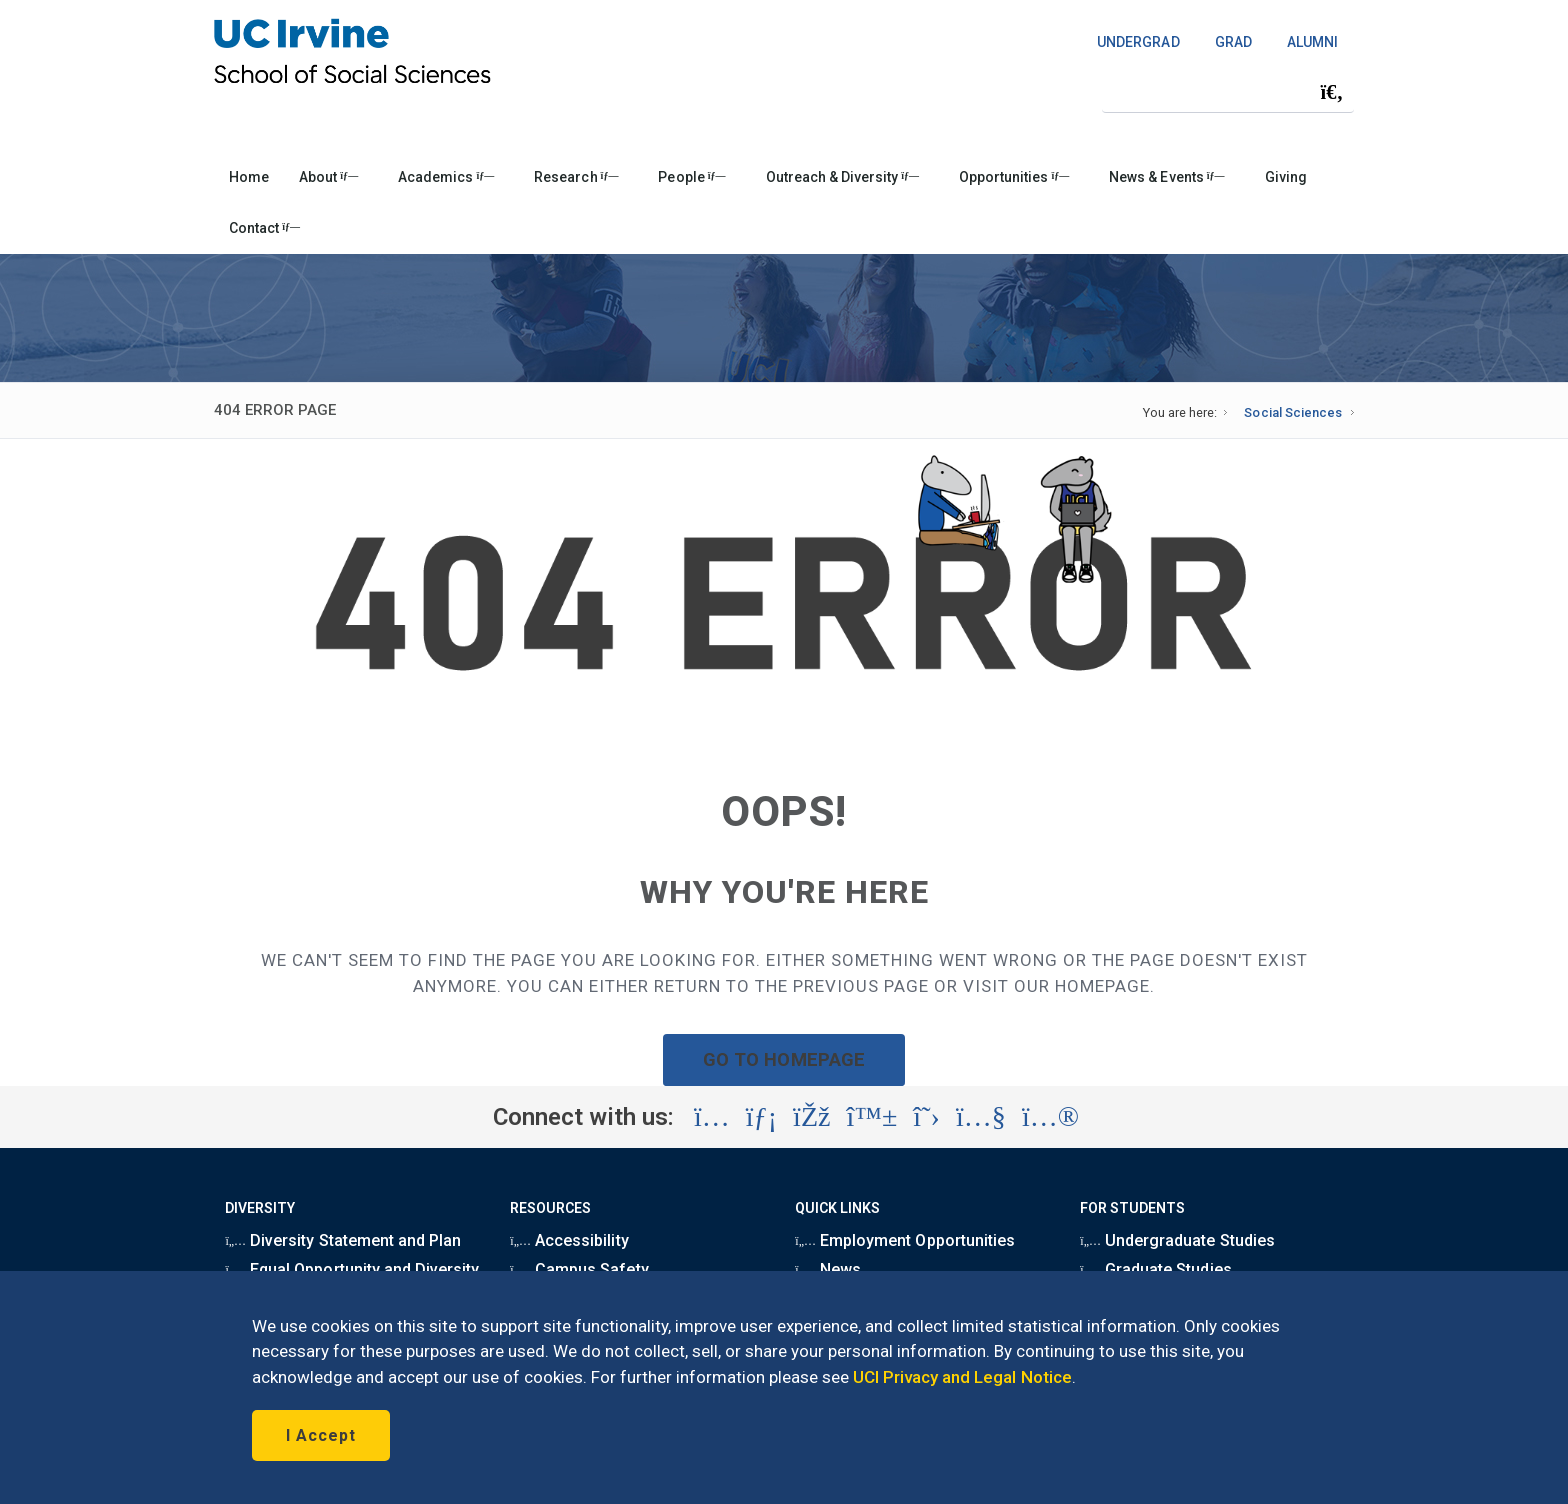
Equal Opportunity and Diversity (352, 1269)
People (691, 177)
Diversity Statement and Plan (343, 1240)
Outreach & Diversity (842, 177)
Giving (1286, 177)
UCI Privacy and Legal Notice (962, 1377)
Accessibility (569, 1240)
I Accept (321, 1435)
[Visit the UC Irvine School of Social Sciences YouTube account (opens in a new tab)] (981, 1117)
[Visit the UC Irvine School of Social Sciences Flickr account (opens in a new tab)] (1050, 1117)
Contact (264, 228)
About (328, 177)
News (828, 1269)
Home (249, 177)
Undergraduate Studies (1177, 1240)
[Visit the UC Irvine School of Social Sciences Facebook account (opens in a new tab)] (811, 1117)
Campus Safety (579, 1269)
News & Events (1166, 177)
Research (576, 177)
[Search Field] (1228, 91)
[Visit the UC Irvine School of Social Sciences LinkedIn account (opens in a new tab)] (761, 1117)
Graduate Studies (1155, 1269)
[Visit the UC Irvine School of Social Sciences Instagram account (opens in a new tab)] (712, 1117)
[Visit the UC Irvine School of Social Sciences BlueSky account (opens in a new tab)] (872, 1117)
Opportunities (1014, 177)
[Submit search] (1332, 92)
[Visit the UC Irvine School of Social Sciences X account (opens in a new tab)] (926, 1117)
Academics (446, 177)
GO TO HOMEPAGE (784, 1059)
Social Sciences (1292, 412)
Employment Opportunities (905, 1240)
